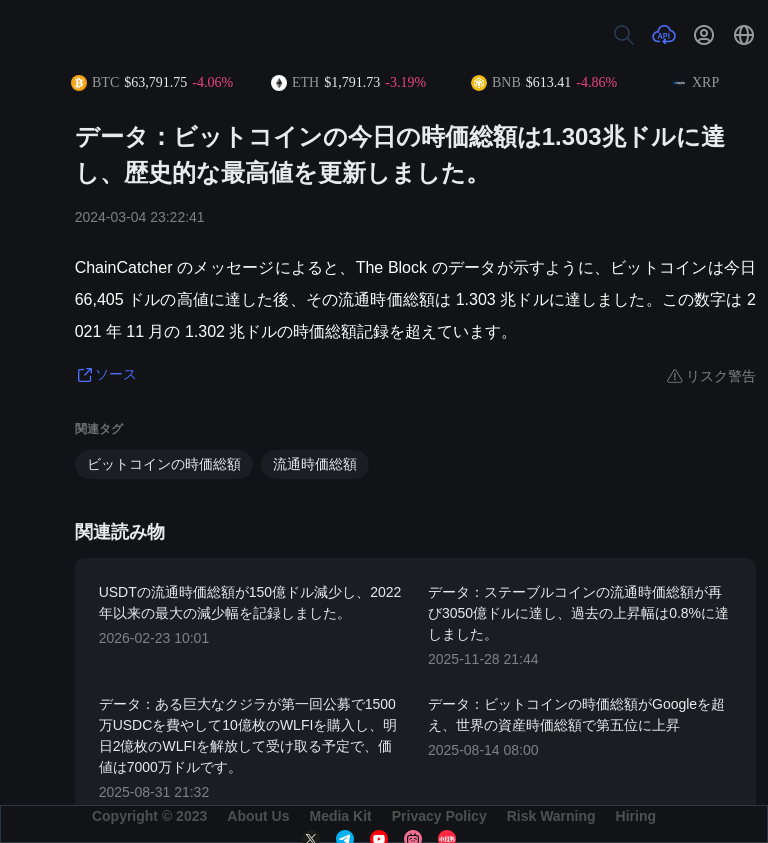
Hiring (636, 816)
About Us (258, 816)
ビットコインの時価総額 (164, 464)
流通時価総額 (315, 464)
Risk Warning (551, 816)
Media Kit (340, 816)
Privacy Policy (439, 816)
